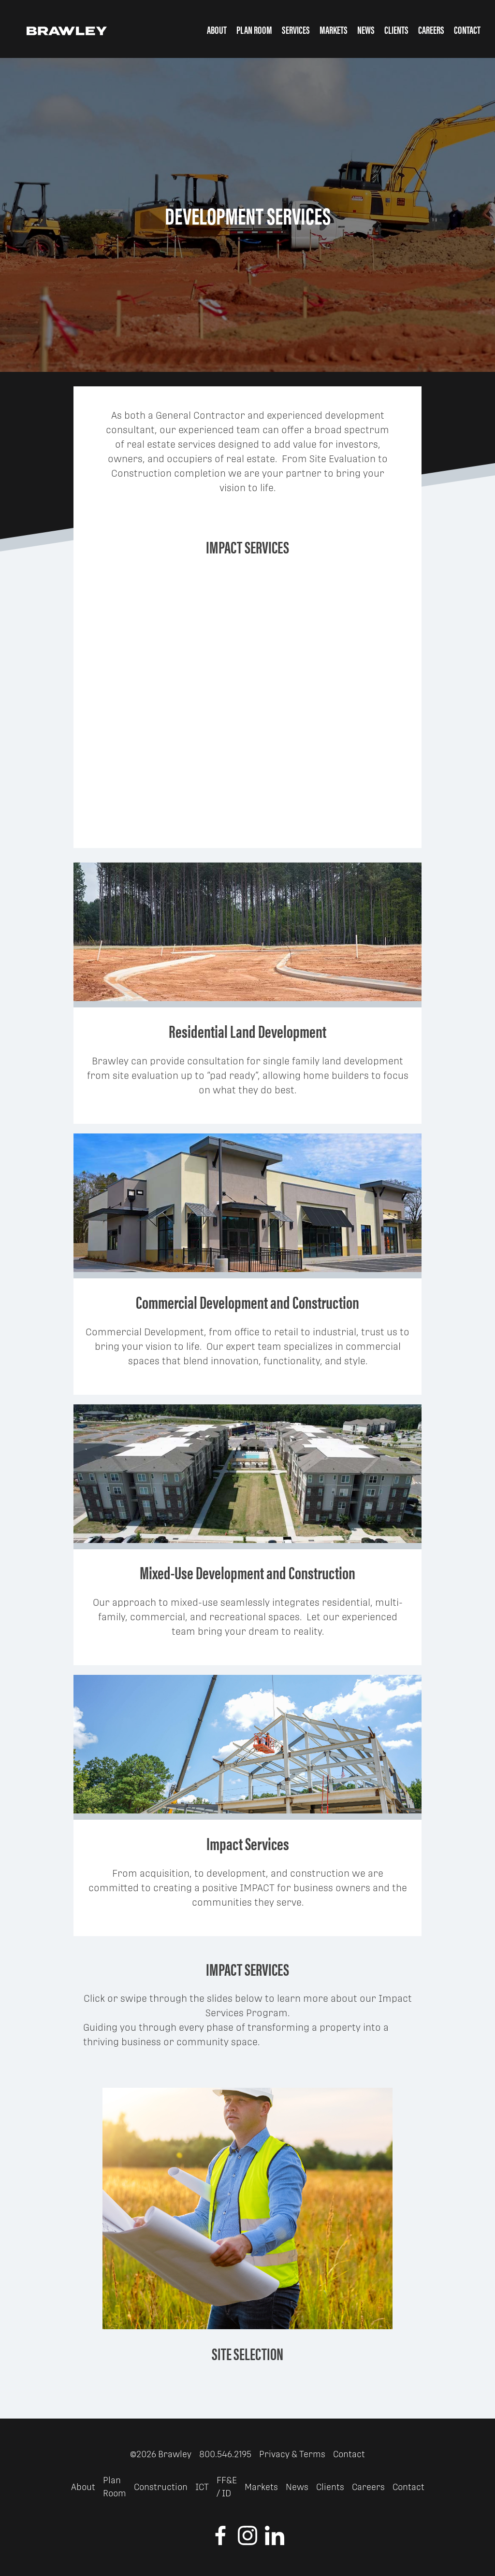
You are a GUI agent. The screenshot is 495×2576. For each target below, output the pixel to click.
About (217, 29)
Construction (161, 2487)
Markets (334, 29)
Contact (467, 29)
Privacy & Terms (292, 2454)
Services (296, 29)
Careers (431, 29)
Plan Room (254, 29)
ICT (202, 2487)
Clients (396, 29)
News (366, 29)
